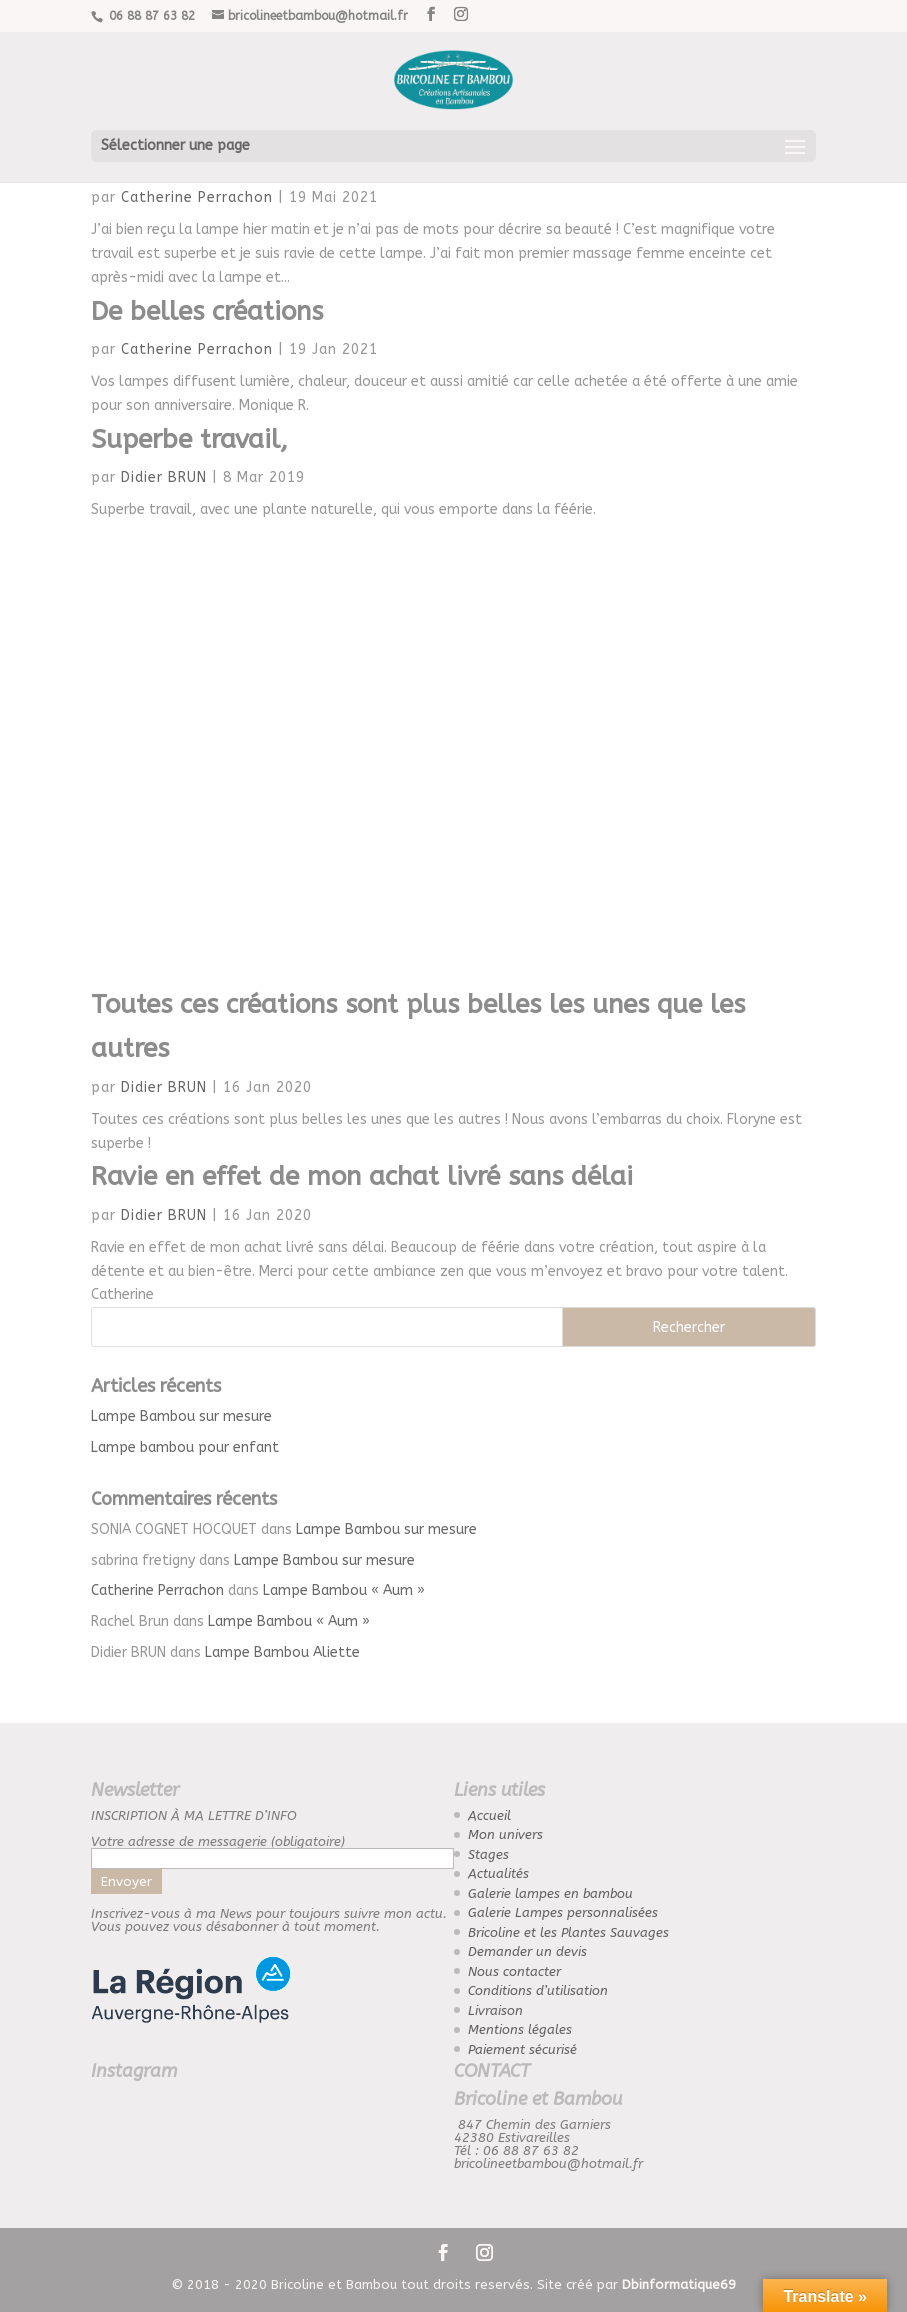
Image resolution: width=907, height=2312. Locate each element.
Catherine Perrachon (197, 197)
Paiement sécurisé (522, 2049)
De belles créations (207, 311)
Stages (488, 1854)
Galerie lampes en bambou (550, 1893)
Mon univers (505, 1834)
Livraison (495, 2010)
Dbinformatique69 (679, 2284)
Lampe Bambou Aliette (282, 1652)
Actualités (498, 1873)
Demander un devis (527, 1951)
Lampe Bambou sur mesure (181, 1416)
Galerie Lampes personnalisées (563, 1912)
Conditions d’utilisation (538, 1990)
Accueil (489, 1815)
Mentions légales (520, 2029)
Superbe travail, (189, 439)
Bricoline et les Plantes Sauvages (568, 1932)
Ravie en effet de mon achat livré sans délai (362, 1176)
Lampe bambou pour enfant (185, 1447)
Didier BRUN (164, 477)
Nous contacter (514, 1971)
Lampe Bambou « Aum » (344, 1590)
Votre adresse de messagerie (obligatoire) (272, 1850)
